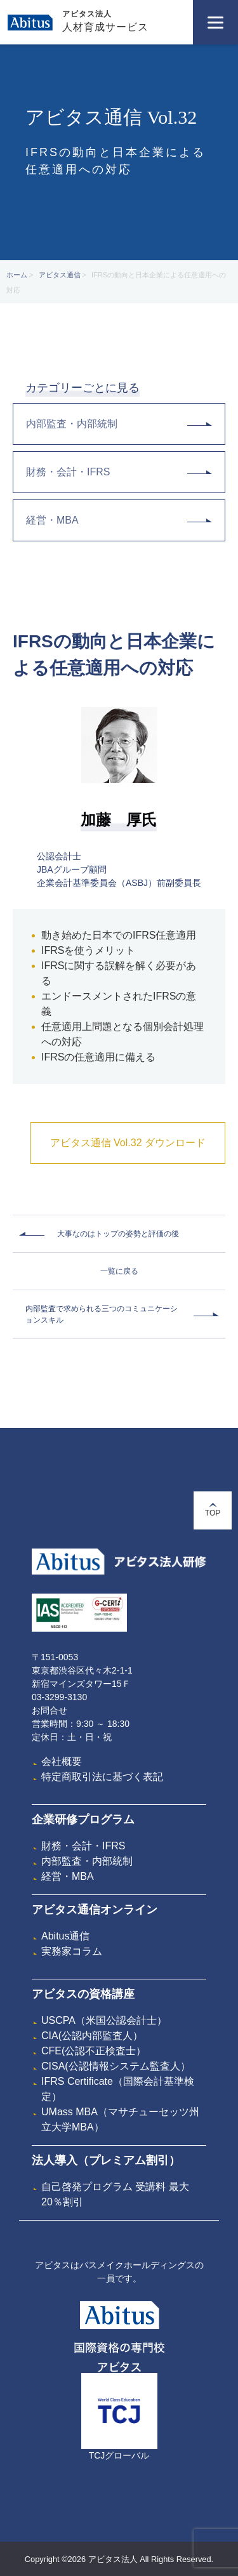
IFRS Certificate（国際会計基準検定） (117, 2089)
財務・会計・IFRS (119, 471)
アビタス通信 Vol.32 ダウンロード (128, 1142)
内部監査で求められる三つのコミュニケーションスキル (101, 1314)
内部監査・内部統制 (119, 423)
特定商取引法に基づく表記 (102, 1776)
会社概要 (61, 1761)
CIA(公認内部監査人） (92, 2035)
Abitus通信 (65, 1936)
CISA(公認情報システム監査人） (115, 2066)
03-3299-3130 (59, 1697)
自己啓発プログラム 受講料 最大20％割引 (115, 2194)
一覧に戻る (119, 1271)
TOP (212, 1510)
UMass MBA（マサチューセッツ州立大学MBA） (120, 2119)
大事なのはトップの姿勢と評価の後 (118, 1233)
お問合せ (49, 1710)
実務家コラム (71, 1951)
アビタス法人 (87, 14)
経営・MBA (119, 520)
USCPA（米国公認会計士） (104, 2020)
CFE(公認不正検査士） (93, 2050)
